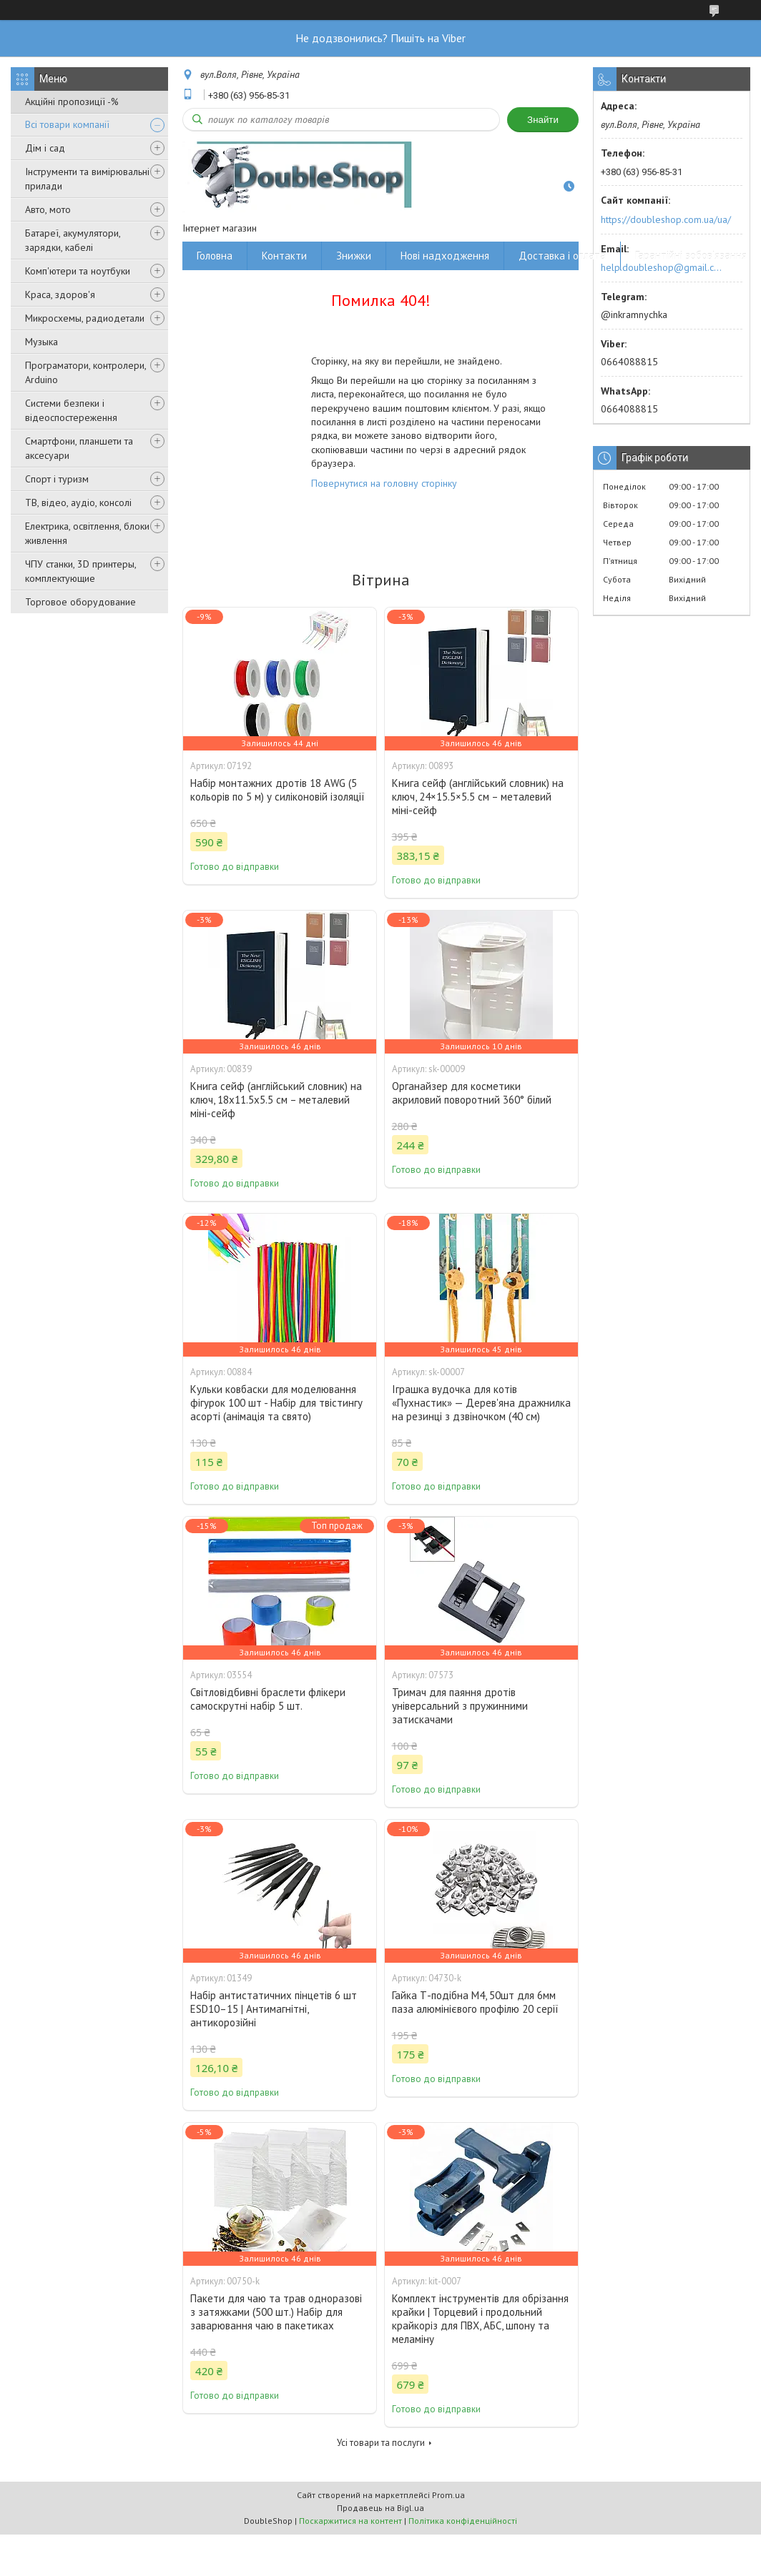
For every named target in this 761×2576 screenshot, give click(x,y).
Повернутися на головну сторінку (384, 483)
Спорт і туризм (57, 478)
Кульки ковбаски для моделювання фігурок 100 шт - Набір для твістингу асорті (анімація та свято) (276, 1402)
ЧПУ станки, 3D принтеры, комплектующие (80, 571)
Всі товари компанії (67, 124)
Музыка (41, 341)
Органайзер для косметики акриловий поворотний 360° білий (471, 1092)
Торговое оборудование (80, 601)
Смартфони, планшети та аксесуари (79, 448)
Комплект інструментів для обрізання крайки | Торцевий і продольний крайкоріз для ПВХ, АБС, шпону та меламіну (480, 2319)
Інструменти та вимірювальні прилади (87, 178)
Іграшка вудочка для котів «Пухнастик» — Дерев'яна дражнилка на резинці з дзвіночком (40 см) (481, 1402)
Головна (214, 255)
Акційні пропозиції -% (72, 101)
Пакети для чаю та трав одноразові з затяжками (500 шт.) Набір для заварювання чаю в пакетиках (276, 2312)
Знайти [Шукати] (543, 119)
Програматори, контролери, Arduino (85, 372)
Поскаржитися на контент (350, 2520)
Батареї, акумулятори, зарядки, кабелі (72, 240)
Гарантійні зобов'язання (691, 255)
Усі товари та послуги (381, 2442)
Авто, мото (48, 209)
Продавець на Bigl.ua (380, 2507)
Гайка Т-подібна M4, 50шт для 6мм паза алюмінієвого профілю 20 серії (475, 2002)
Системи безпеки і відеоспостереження (71, 410)
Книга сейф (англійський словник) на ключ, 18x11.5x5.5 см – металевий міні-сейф (276, 1099)
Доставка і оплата (562, 255)
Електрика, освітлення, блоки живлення (87, 533)
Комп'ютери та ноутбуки (77, 270)
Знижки (353, 255)
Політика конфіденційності (462, 2520)
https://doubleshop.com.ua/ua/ (666, 219)
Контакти (284, 255)
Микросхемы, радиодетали (84, 318)
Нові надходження (445, 255)
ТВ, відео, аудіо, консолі (78, 502)
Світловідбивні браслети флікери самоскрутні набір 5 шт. (267, 1699)
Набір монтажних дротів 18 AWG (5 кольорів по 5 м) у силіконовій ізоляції (277, 789)
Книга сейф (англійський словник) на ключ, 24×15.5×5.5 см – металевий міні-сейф (478, 796)
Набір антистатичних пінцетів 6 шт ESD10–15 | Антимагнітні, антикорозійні (273, 2008)
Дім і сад (45, 148)
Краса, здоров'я (60, 294)
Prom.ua (448, 2495)
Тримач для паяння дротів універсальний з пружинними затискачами (460, 1705)
